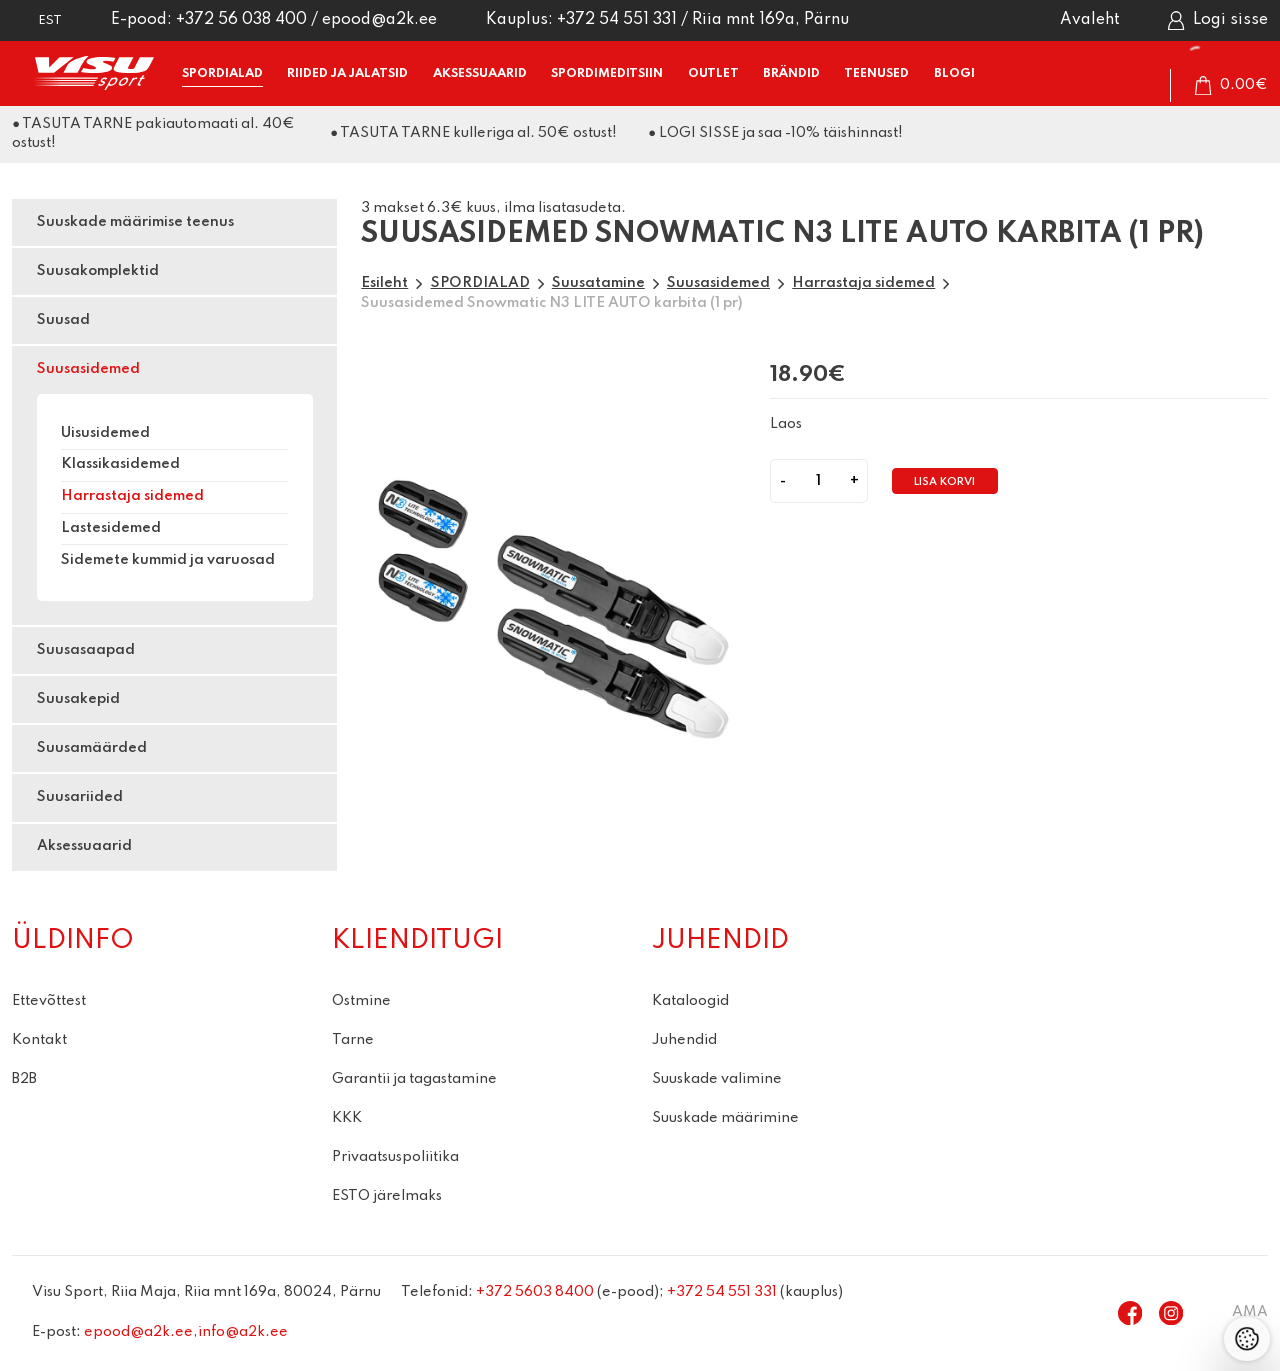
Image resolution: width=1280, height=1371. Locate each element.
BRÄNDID (791, 73)
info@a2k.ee (243, 1332)
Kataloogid (690, 1001)
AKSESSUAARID (480, 73)
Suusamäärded (92, 748)
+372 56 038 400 (241, 20)
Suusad (63, 320)
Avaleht (1090, 20)
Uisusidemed (105, 433)
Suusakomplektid (98, 271)
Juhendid (684, 1040)
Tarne (353, 1040)
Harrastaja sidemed (132, 496)
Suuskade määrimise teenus (135, 222)
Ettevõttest (49, 1001)
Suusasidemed (88, 369)
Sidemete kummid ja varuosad (168, 560)
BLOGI (954, 73)
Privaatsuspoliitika (395, 1157)
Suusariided (80, 797)
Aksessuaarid (84, 846)
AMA (1250, 1312)
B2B (24, 1079)
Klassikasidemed (120, 464)
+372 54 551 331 (617, 20)
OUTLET (713, 73)
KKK (347, 1118)
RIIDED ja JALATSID (347, 73)
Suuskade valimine (717, 1079)
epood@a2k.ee (379, 20)
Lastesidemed (111, 528)
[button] (37, 20)
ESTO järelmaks (387, 1196)
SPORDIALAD (222, 73)
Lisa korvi (944, 482)
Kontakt (39, 1040)
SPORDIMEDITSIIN (607, 73)
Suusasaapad (86, 650)
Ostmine (361, 1001)
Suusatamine (598, 283)
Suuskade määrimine (725, 1118)
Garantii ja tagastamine (414, 1079)
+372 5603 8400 (535, 1292)
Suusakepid (78, 699)
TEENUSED (876, 73)
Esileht (384, 283)
